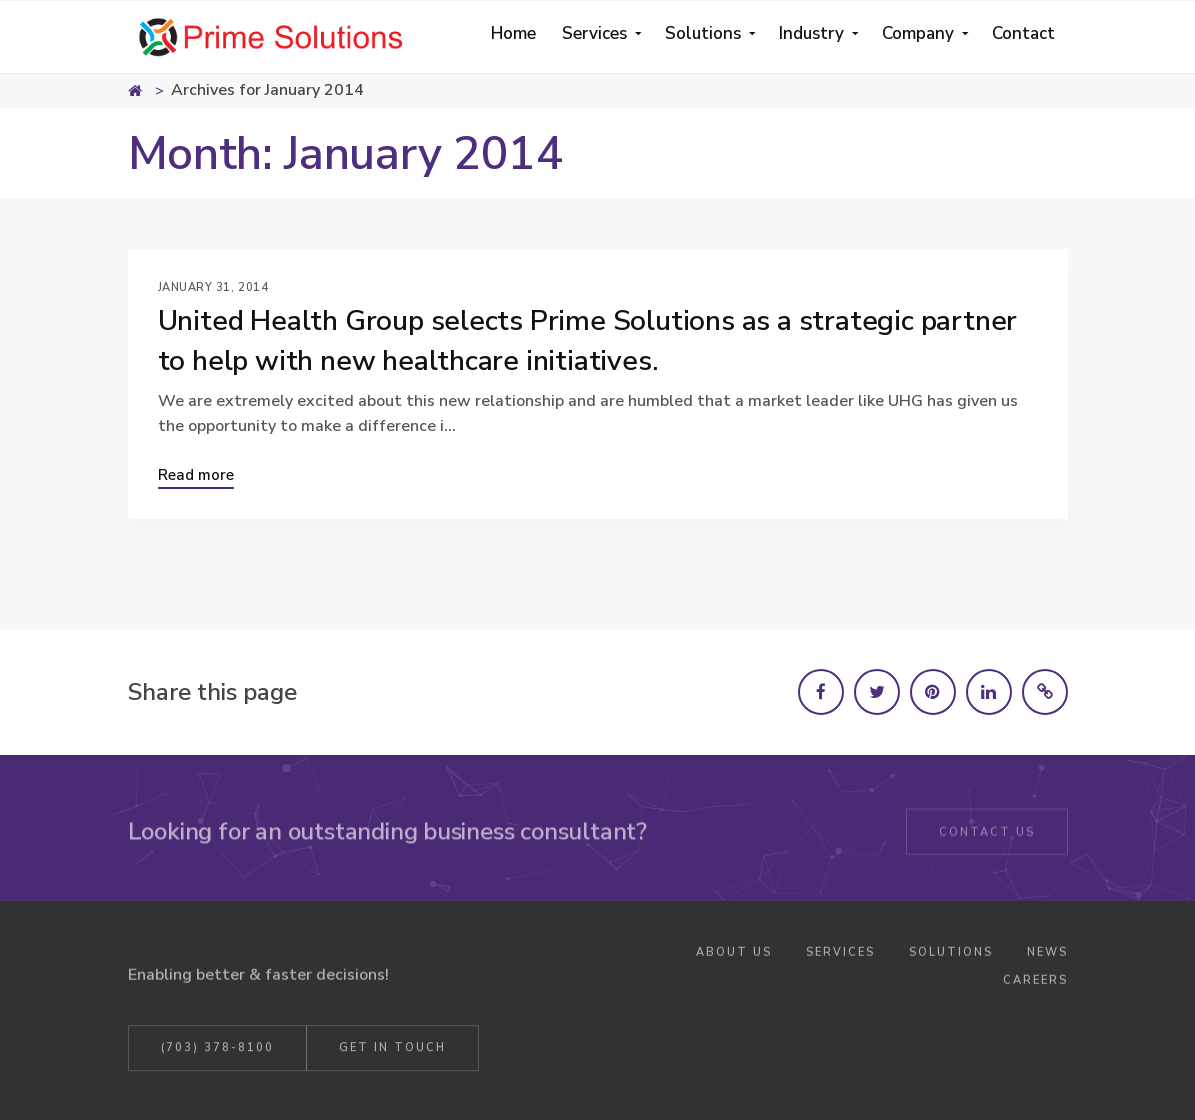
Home (147, 93)
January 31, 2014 (213, 287)
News (1047, 955)
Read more (196, 475)
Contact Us (987, 834)
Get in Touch (392, 1050)
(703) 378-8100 (217, 1050)
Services (840, 955)
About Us (734, 955)
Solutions (951, 955)
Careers (1035, 982)
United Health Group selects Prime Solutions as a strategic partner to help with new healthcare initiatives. (588, 340)
